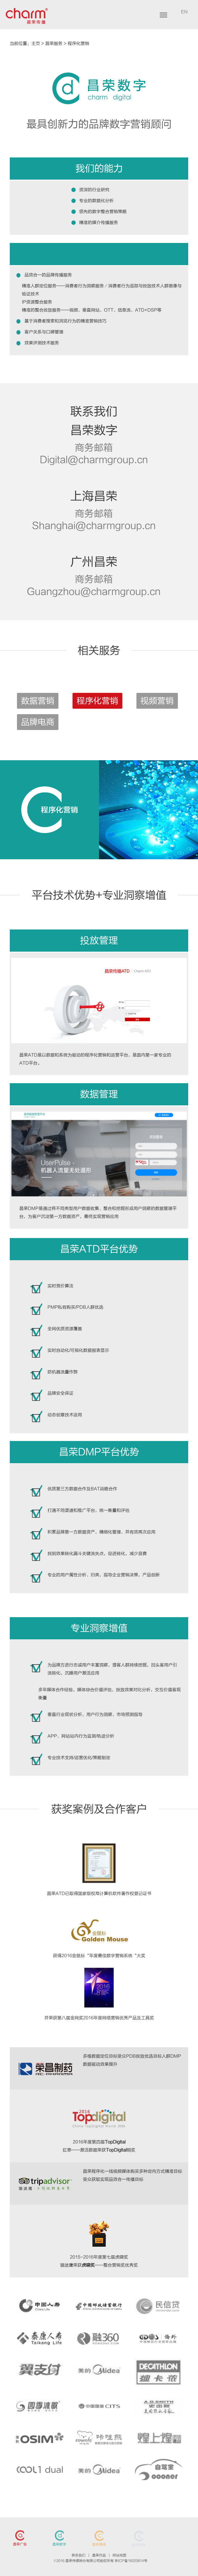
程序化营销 (78, 43)
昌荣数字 (59, 2545)
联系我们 (78, 2555)
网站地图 (119, 2555)
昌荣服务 (53, 43)
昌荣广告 (20, 2545)
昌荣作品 (99, 2555)
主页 (35, 43)
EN (184, 11)
